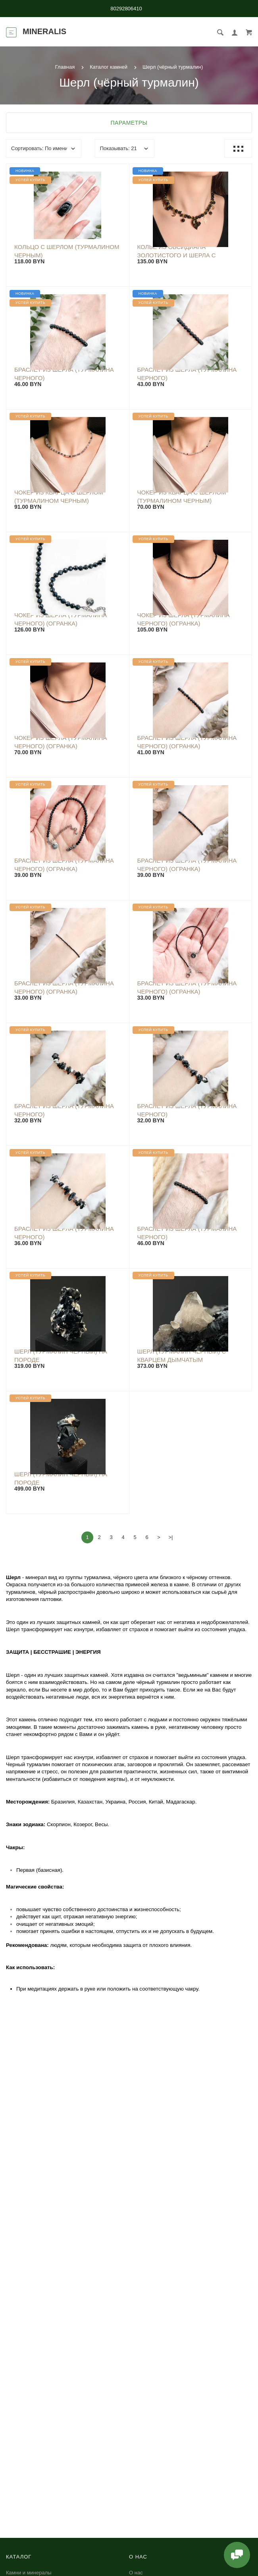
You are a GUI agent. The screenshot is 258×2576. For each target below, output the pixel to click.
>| (171, 1537)
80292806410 (126, 9)
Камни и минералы (29, 2573)
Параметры (129, 123)
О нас (136, 2573)
